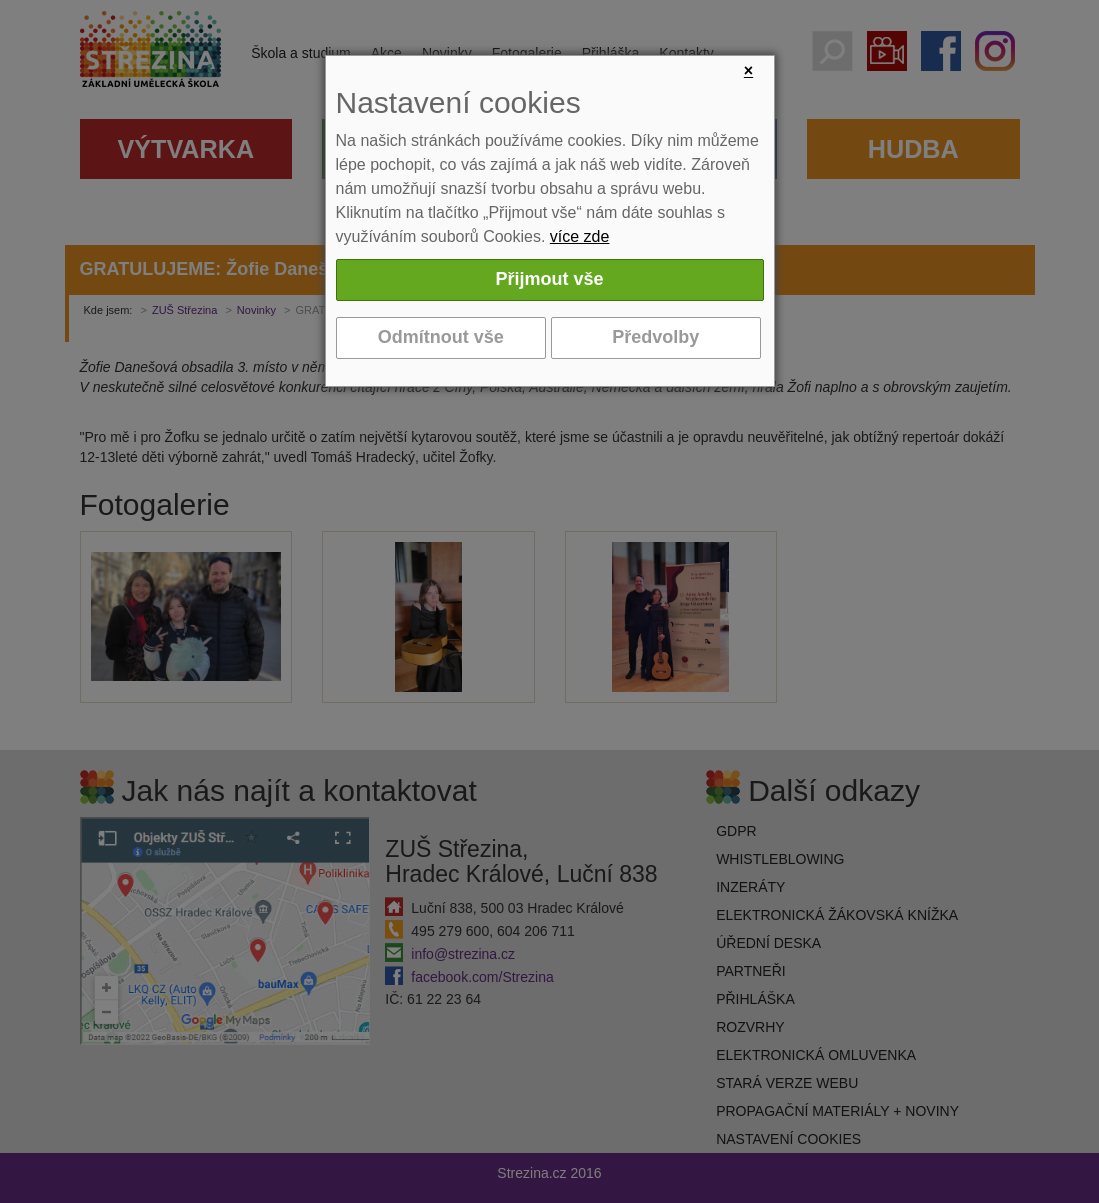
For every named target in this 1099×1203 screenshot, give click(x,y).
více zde (580, 236)
